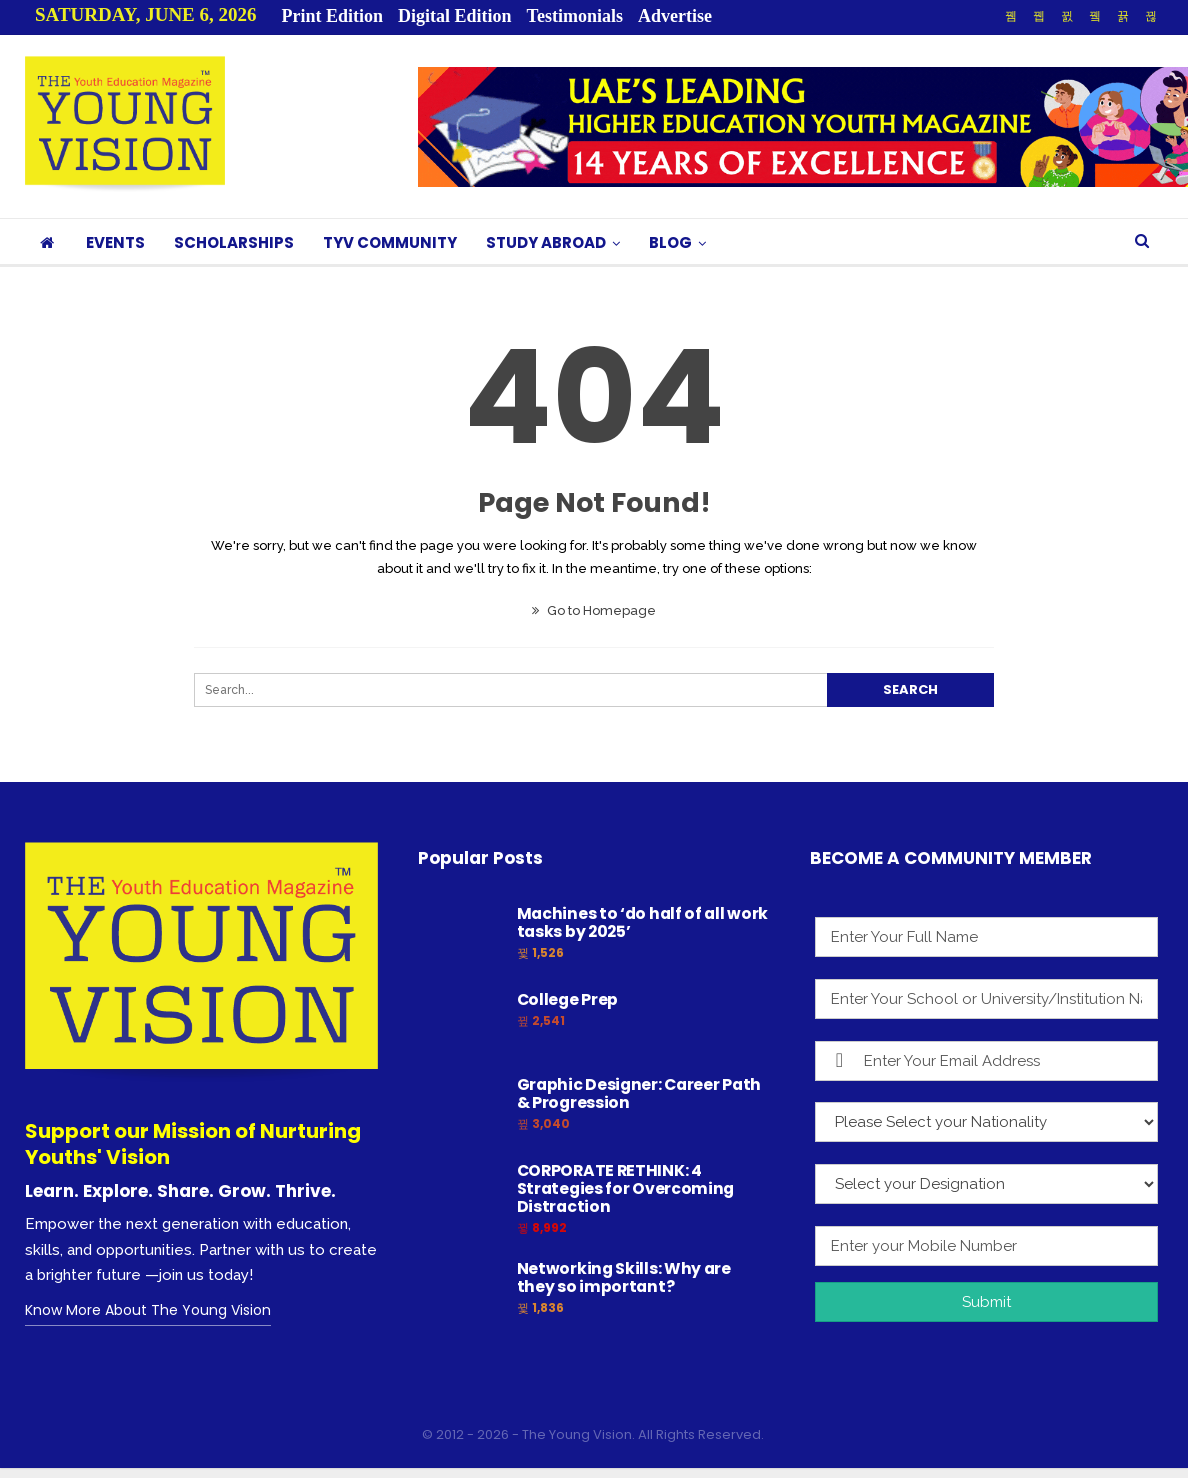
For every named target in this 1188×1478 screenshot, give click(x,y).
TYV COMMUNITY (390, 242)
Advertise (675, 16)
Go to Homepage (594, 610)
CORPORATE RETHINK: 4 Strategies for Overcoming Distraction (626, 1188)
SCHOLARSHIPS (234, 242)
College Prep (567, 999)
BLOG (670, 242)
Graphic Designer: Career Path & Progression (639, 1093)
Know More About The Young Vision (148, 1310)
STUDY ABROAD (546, 242)
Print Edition (333, 16)
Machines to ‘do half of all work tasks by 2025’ (642, 922)
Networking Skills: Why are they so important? (624, 1277)
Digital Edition (455, 16)
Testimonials (575, 16)
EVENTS (115, 242)
